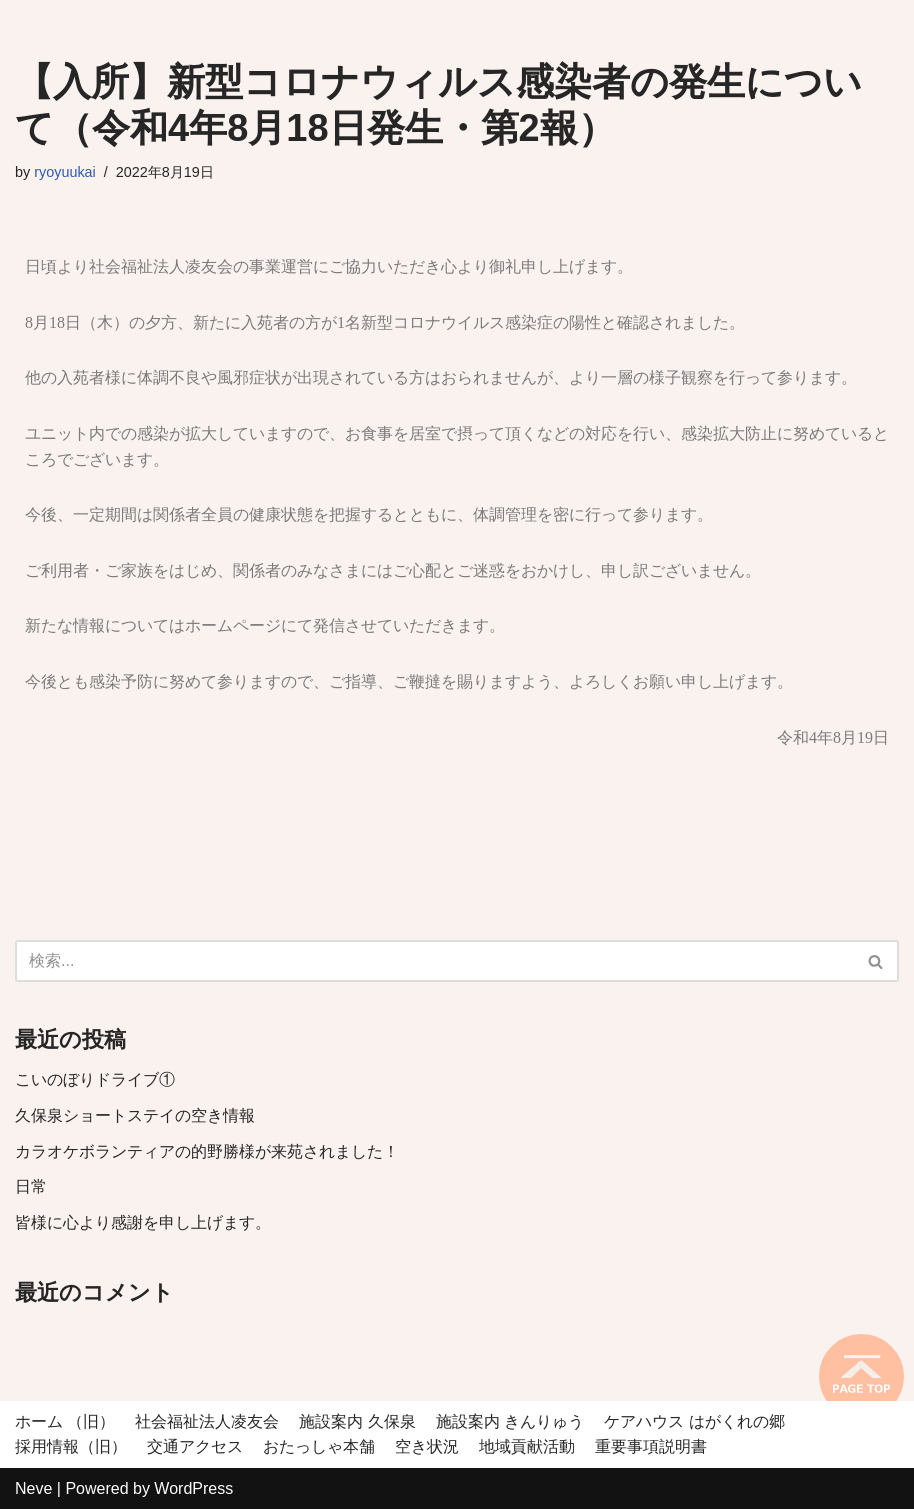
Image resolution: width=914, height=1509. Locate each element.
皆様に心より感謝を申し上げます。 (143, 1222)
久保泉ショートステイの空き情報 (135, 1115)
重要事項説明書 (651, 1446)
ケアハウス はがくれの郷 (694, 1421)
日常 (31, 1186)
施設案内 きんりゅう (510, 1421)
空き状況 (427, 1446)
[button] (875, 961)
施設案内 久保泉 (357, 1421)
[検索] (434, 961)
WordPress (193, 1488)
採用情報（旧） (71, 1446)
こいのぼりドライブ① (95, 1079)
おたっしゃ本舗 (319, 1446)
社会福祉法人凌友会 (207, 1421)
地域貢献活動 (527, 1446)
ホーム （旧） (65, 1421)
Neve (33, 1488)
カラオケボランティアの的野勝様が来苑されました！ (215, 1151)
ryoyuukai (65, 172)
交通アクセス (195, 1446)
